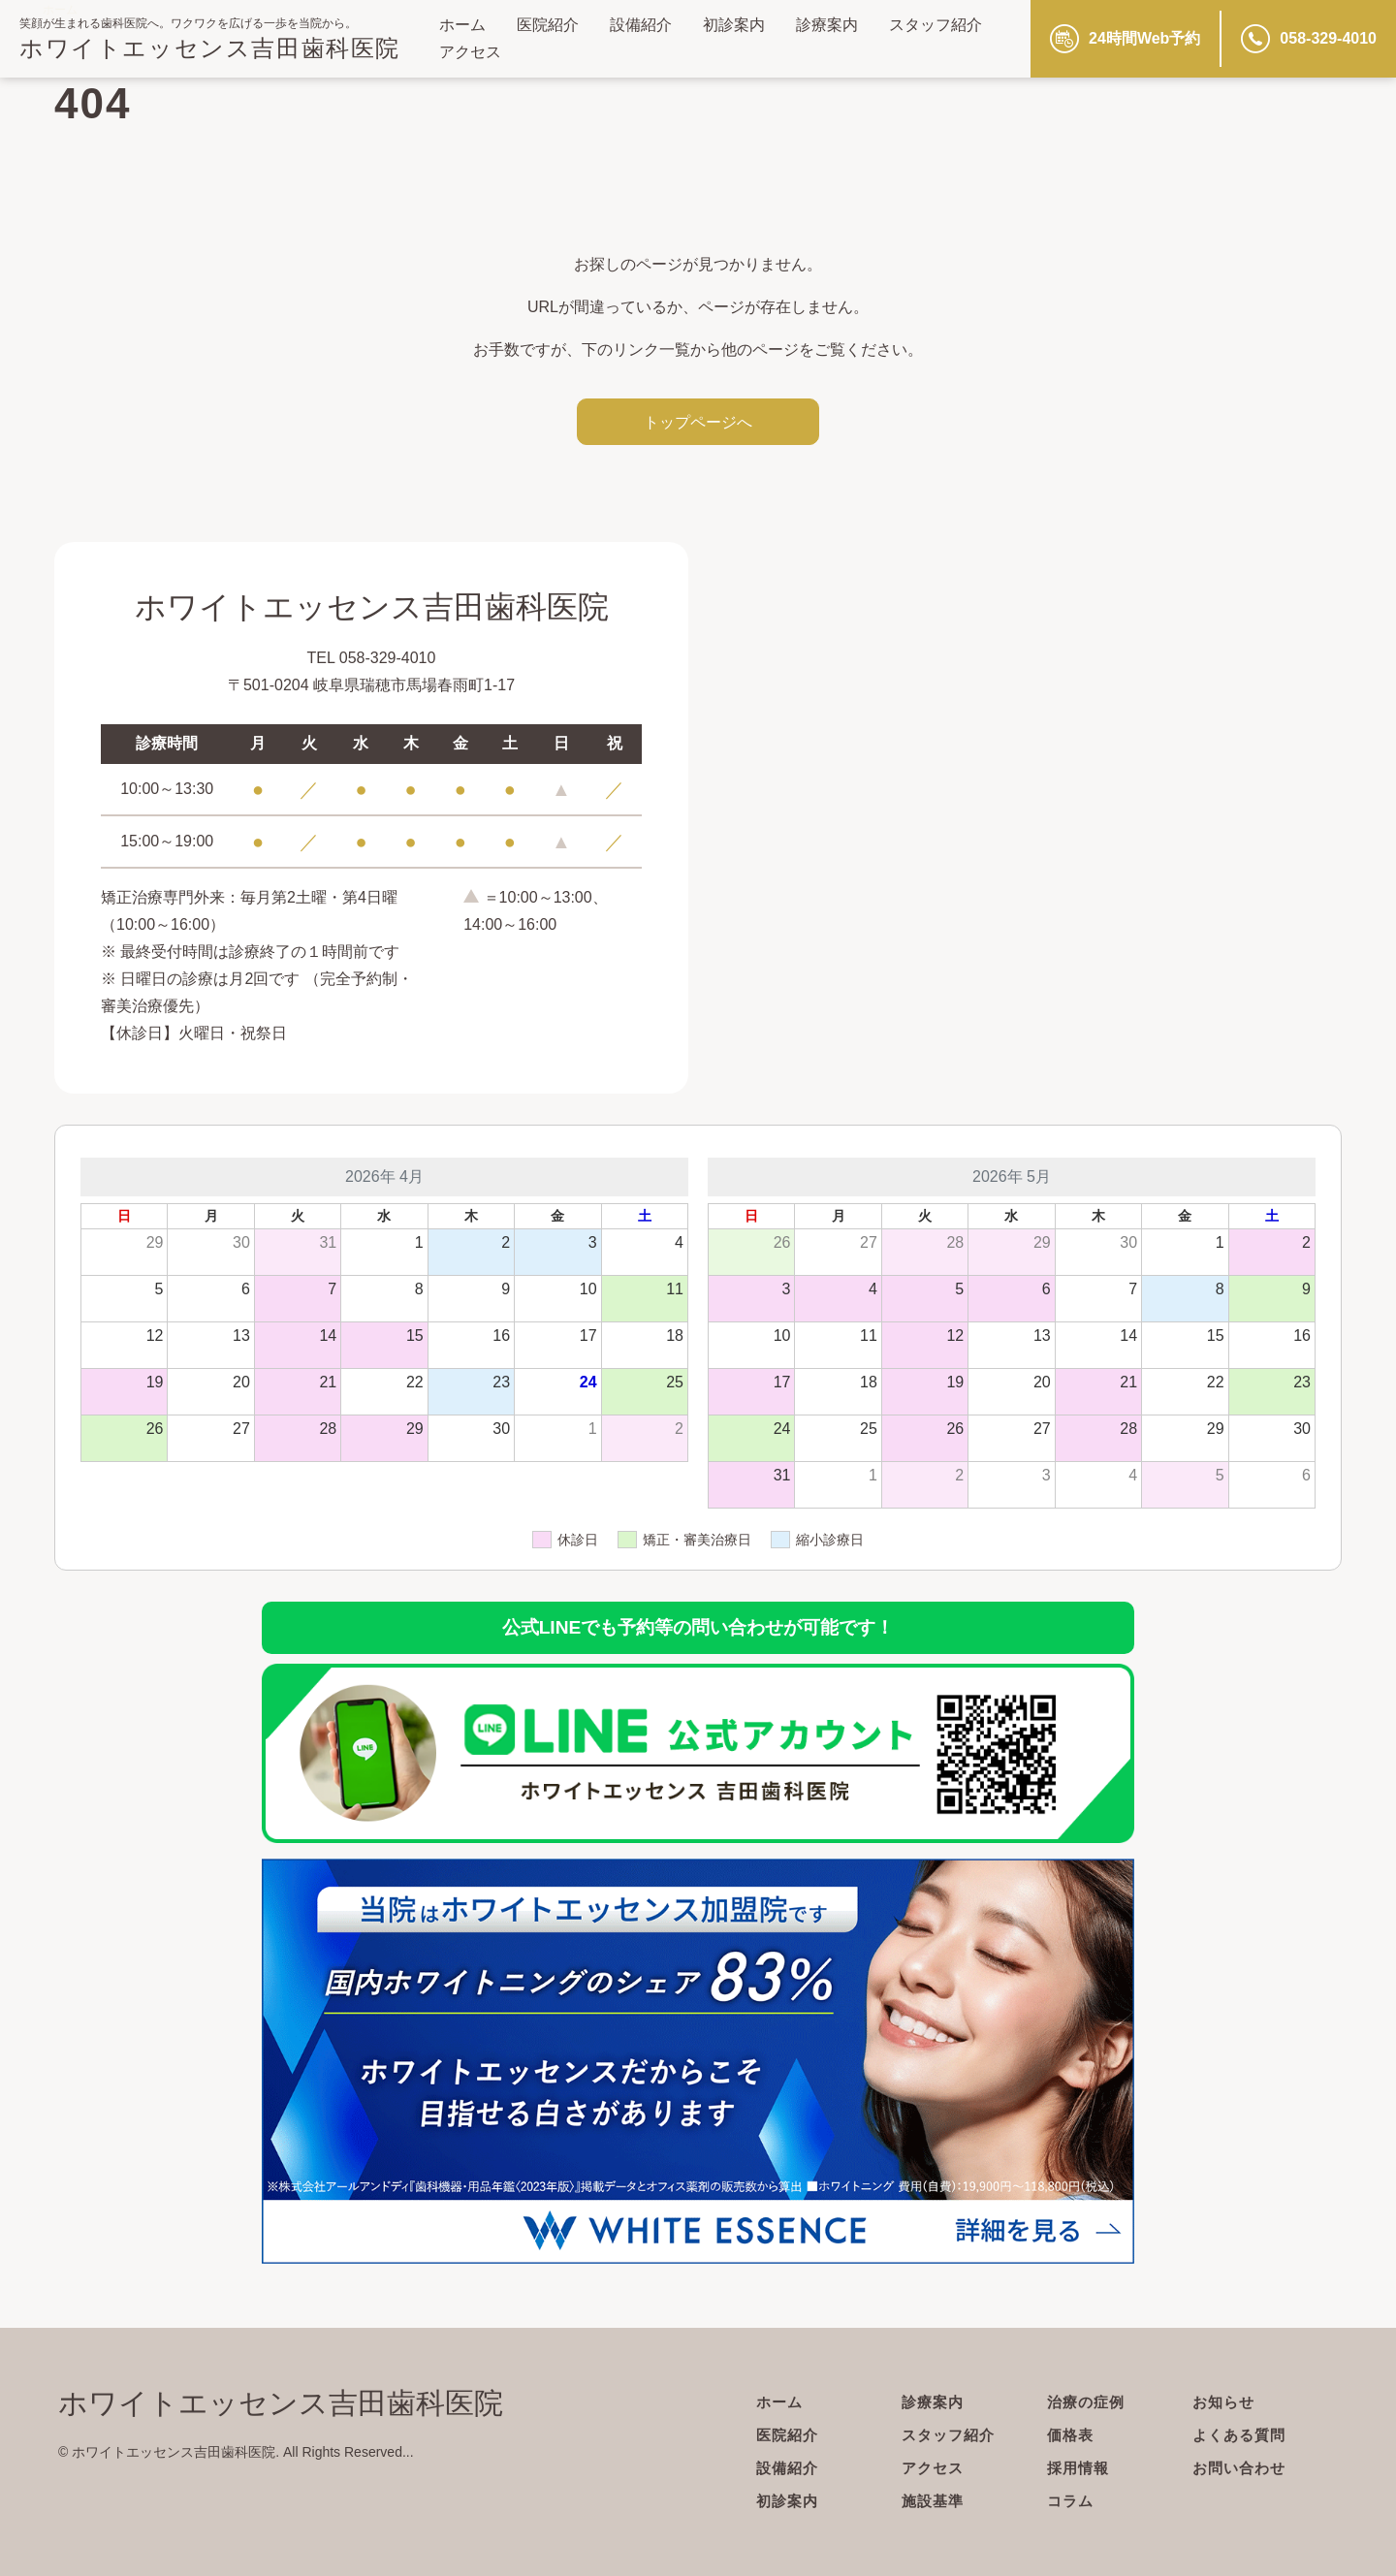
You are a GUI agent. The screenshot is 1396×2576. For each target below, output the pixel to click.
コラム (1071, 2501)
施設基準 (935, 2501)
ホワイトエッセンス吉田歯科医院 (209, 48)
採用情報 (1080, 2468)
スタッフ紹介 (935, 24)
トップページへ (698, 421)
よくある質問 (1241, 2435)
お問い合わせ (1241, 2468)
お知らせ (1225, 2402)
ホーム (462, 24)
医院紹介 (548, 24)
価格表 (1071, 2435)
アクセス (470, 52)
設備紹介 (641, 24)
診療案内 (827, 24)
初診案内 (734, 24)
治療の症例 (1088, 2402)
